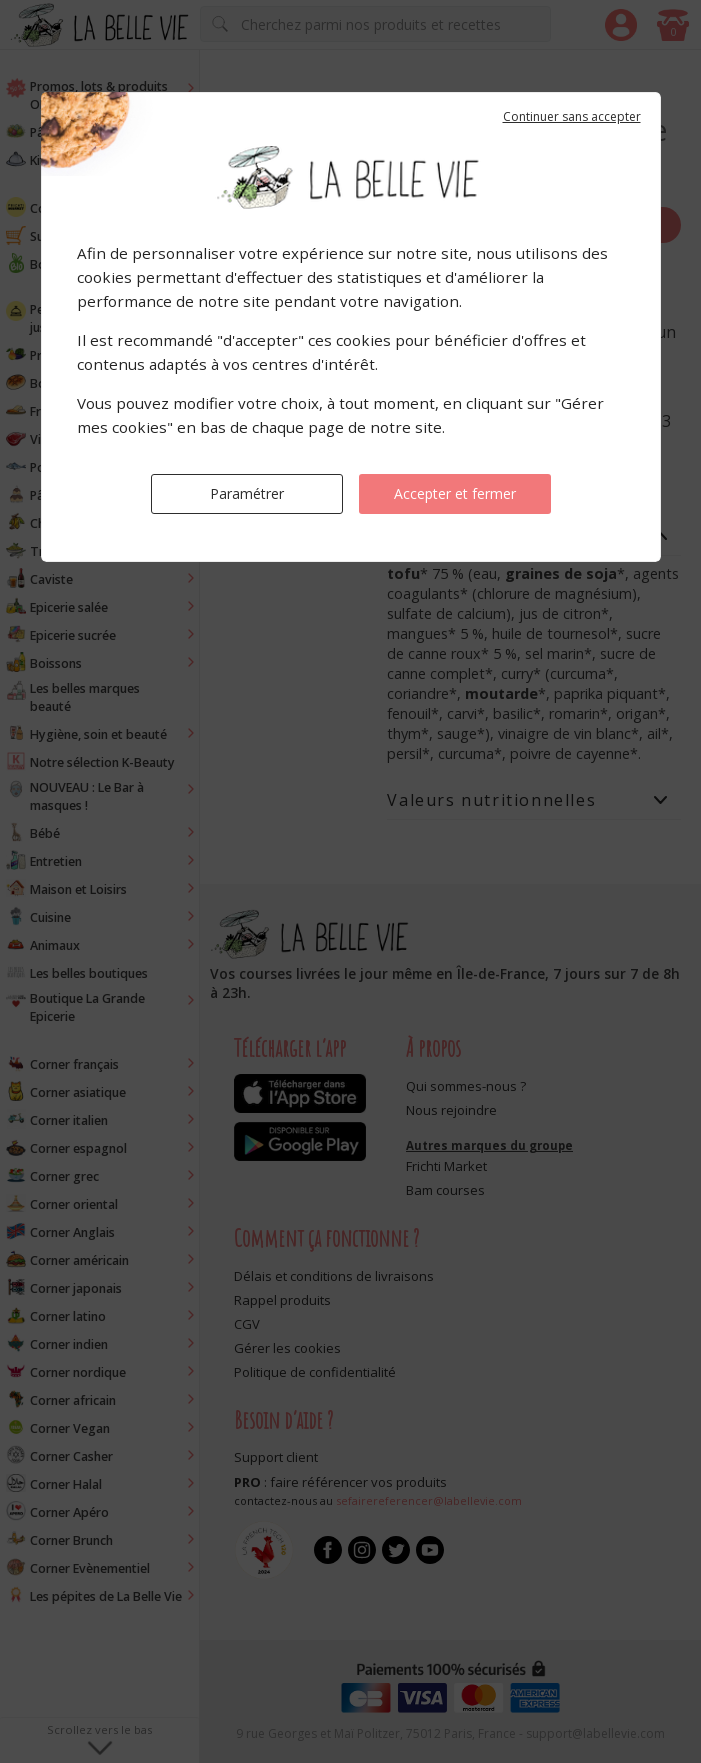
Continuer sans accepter (572, 116)
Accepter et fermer (455, 493)
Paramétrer (247, 493)
